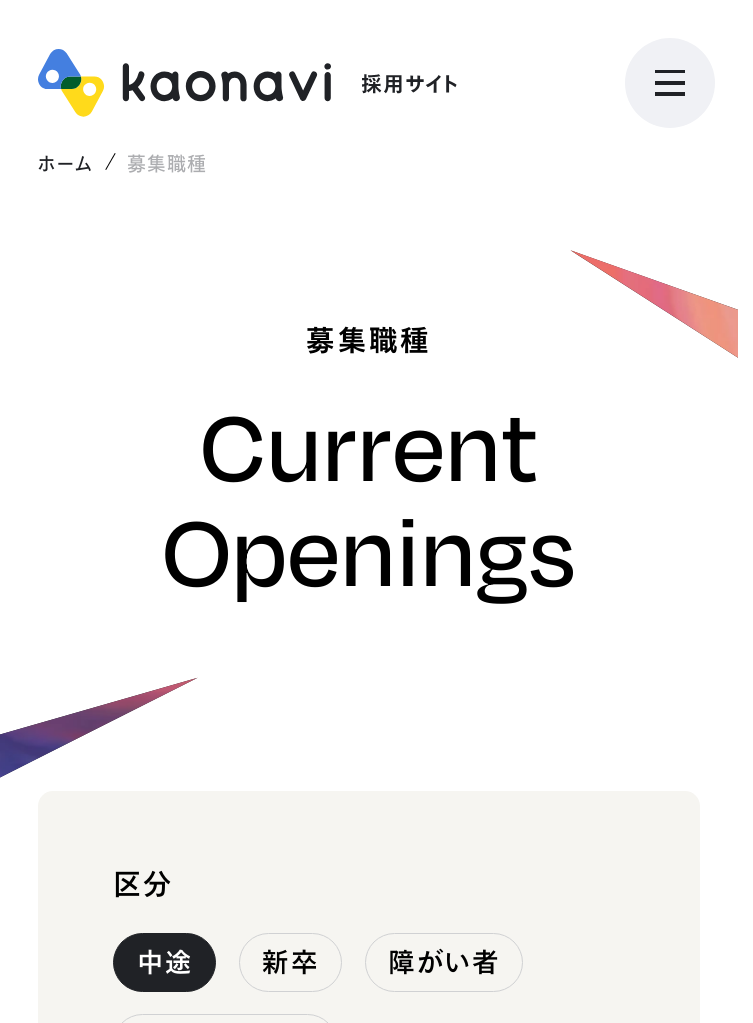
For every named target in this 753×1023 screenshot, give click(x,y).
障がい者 (443, 962)
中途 (165, 962)
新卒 (290, 962)
